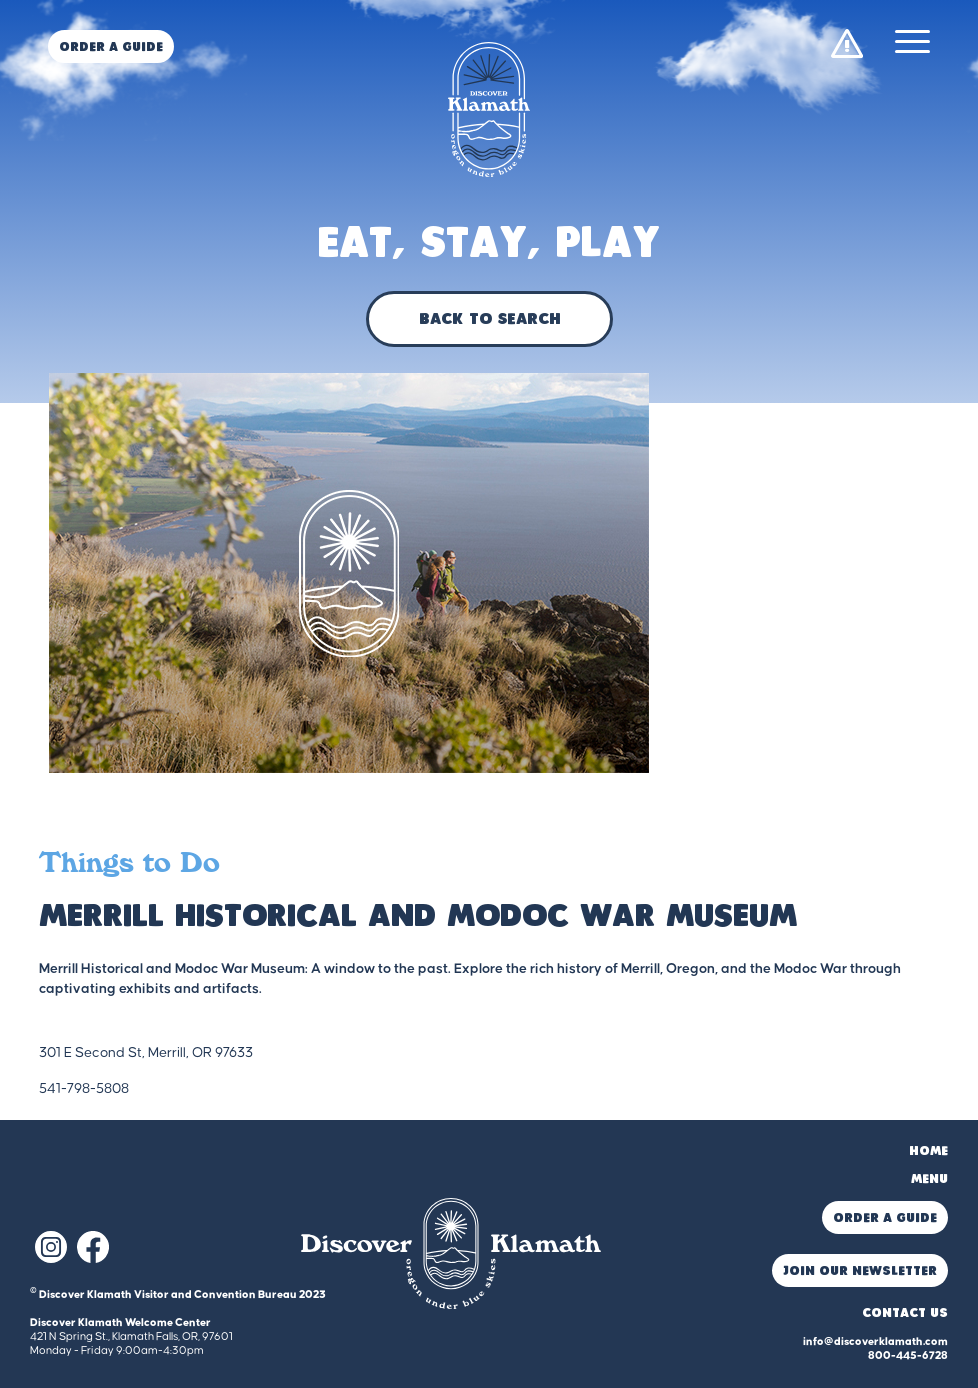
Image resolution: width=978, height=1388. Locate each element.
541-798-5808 (84, 1089)
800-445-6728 (908, 1355)
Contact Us (905, 1313)
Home (928, 1151)
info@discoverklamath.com (875, 1341)
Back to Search (489, 320)
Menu (929, 1179)
